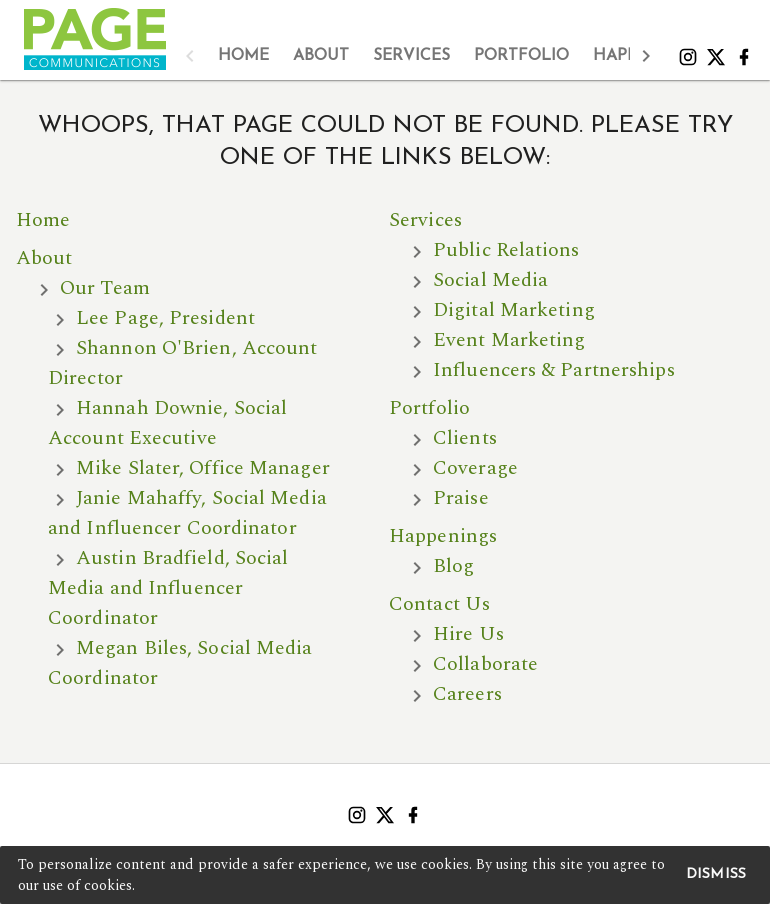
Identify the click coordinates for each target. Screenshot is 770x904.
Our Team (105, 288)
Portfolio (429, 408)
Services (425, 220)
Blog (453, 566)
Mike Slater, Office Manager (203, 468)
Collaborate (485, 664)
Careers (467, 694)
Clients (465, 438)
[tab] (243, 56)
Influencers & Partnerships (554, 370)
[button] (190, 56)
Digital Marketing (514, 310)
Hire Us (468, 634)
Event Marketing (509, 340)
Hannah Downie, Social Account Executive (167, 423)
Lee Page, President (165, 318)
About (44, 258)
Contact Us (439, 604)
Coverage (475, 468)
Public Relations (506, 250)
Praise (461, 498)
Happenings (443, 536)
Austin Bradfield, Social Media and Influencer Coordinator (168, 588)
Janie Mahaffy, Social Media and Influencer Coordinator (187, 513)
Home (43, 220)
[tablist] (418, 56)
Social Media (490, 280)
